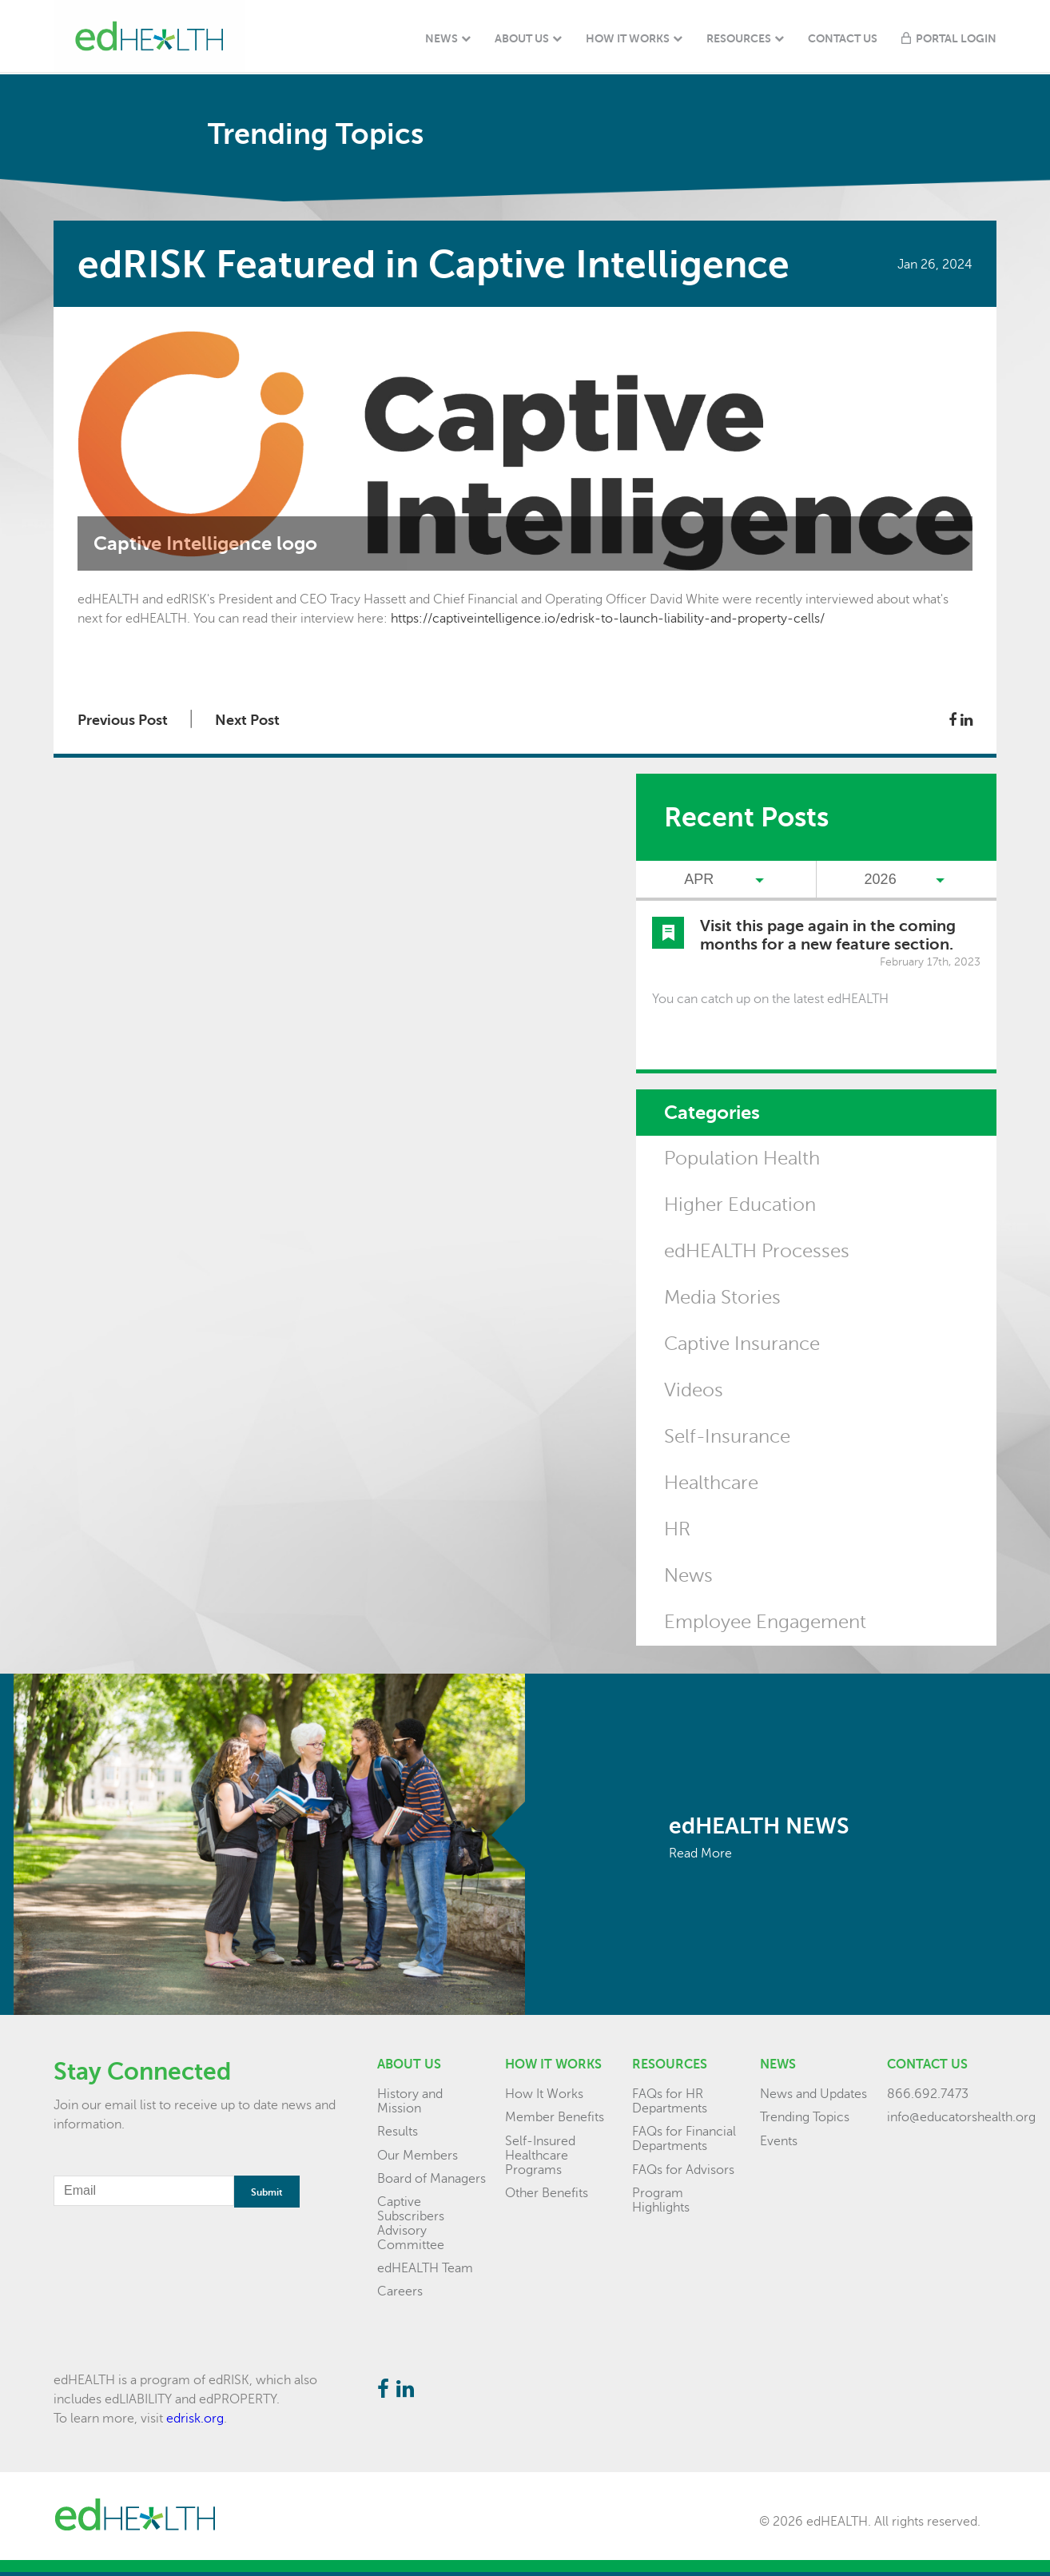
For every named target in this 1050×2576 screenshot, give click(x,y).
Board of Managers (431, 2179)
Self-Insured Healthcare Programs (540, 2155)
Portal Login (956, 38)
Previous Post (123, 720)
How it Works (553, 2064)
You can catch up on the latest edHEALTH (770, 999)
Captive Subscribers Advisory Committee (410, 2223)
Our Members (417, 2155)
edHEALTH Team (425, 2268)
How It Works (628, 38)
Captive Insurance (742, 1344)
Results (397, 2131)
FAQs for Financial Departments (684, 2138)
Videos (693, 1390)
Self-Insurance (727, 1436)
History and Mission (410, 2101)
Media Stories (722, 1297)
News (441, 38)
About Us (522, 38)
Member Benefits (554, 2117)
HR (677, 1529)
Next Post (247, 720)
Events (778, 2141)
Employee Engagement (765, 1622)
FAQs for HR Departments (669, 2101)
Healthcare (711, 1483)
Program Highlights (661, 2200)
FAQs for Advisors (683, 2170)
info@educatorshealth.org (961, 2117)
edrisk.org (195, 2418)
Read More (700, 1853)
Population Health (742, 1158)
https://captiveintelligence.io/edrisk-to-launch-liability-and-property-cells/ (608, 618)
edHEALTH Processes (756, 1251)
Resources (738, 38)
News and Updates (813, 2094)
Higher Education (740, 1205)
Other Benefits (546, 2193)
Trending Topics (804, 2117)
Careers (400, 2291)
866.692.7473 (927, 2094)
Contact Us (842, 38)
